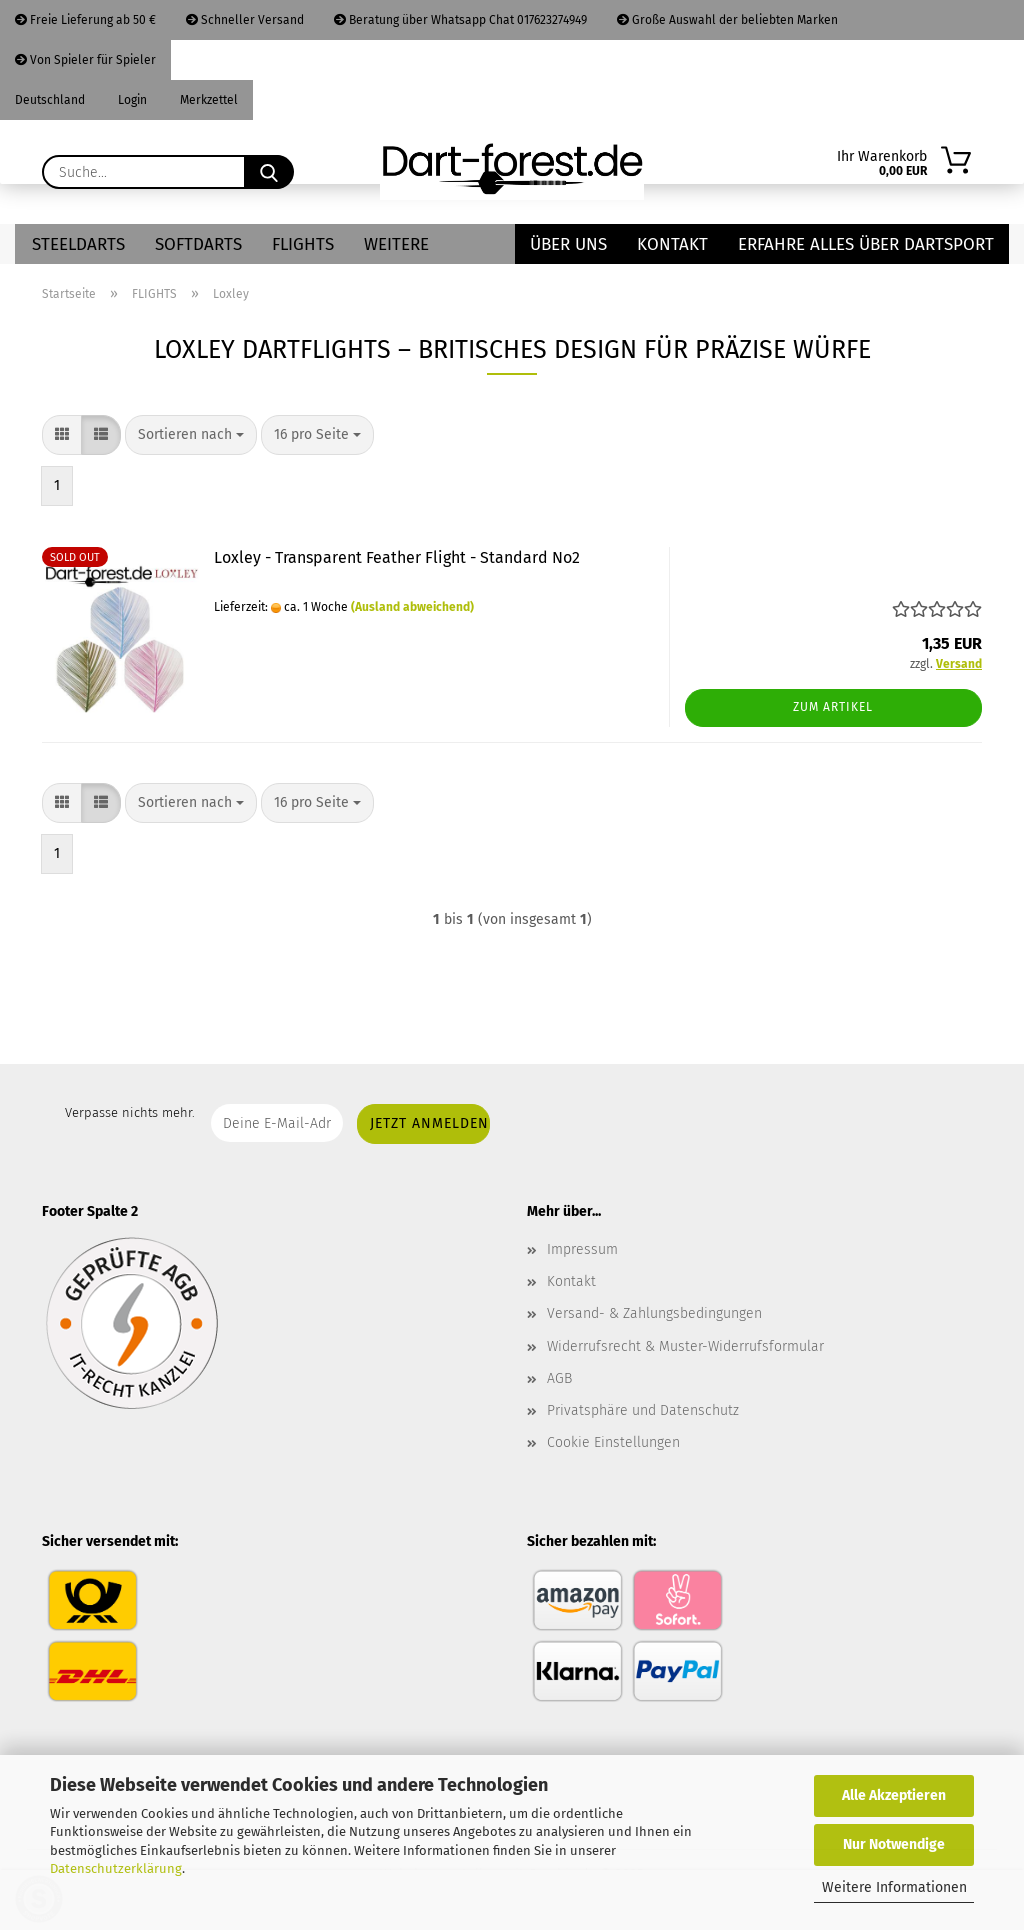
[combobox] (191, 435)
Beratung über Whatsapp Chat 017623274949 (460, 20)
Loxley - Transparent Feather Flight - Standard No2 (397, 557)
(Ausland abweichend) (412, 607)
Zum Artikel (833, 707)
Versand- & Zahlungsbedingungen (654, 1313)
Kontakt (672, 244)
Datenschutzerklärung (116, 1868)
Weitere (396, 244)
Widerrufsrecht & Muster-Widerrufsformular (685, 1346)
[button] (62, 435)
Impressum (582, 1249)
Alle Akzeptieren (894, 1795)
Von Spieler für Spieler (85, 60)
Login (131, 100)
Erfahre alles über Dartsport (866, 244)
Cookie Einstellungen (613, 1442)
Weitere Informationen (894, 1887)
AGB (559, 1378)
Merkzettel (207, 100)
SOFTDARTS (198, 244)
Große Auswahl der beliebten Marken (727, 20)
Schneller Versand (245, 20)
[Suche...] (269, 172)
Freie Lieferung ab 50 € (85, 20)
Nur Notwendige (894, 1844)
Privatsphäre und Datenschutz (643, 1410)
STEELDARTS (78, 244)
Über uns (568, 244)
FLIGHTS (303, 244)
